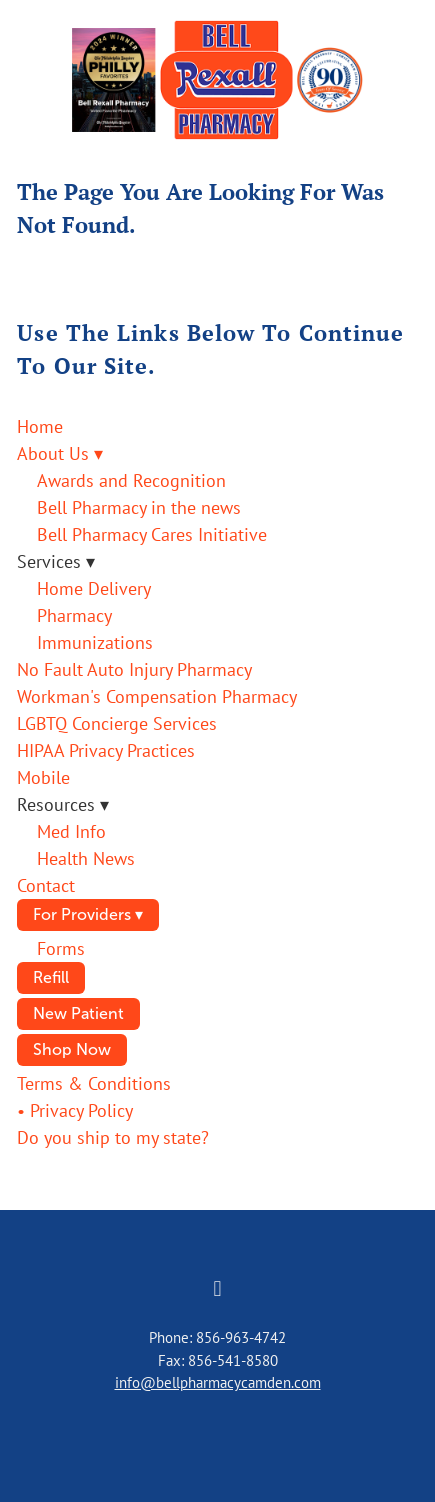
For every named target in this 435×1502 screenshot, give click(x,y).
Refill (51, 977)
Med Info (71, 831)
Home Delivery (94, 588)
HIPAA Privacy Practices (106, 750)
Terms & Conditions (94, 1083)
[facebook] (218, 1289)
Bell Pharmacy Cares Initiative (152, 534)
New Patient (78, 1013)
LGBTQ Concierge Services (117, 723)
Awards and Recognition (131, 480)
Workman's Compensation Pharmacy (157, 696)
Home (40, 426)
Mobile (43, 777)
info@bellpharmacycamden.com (218, 1382)
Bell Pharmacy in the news (139, 507)
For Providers (88, 914)
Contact (46, 885)
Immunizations (95, 642)
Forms (61, 948)
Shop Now (72, 1049)
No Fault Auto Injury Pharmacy (134, 669)
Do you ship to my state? (113, 1137)
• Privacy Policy (75, 1110)
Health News (86, 858)
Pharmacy (74, 615)
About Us (60, 453)
